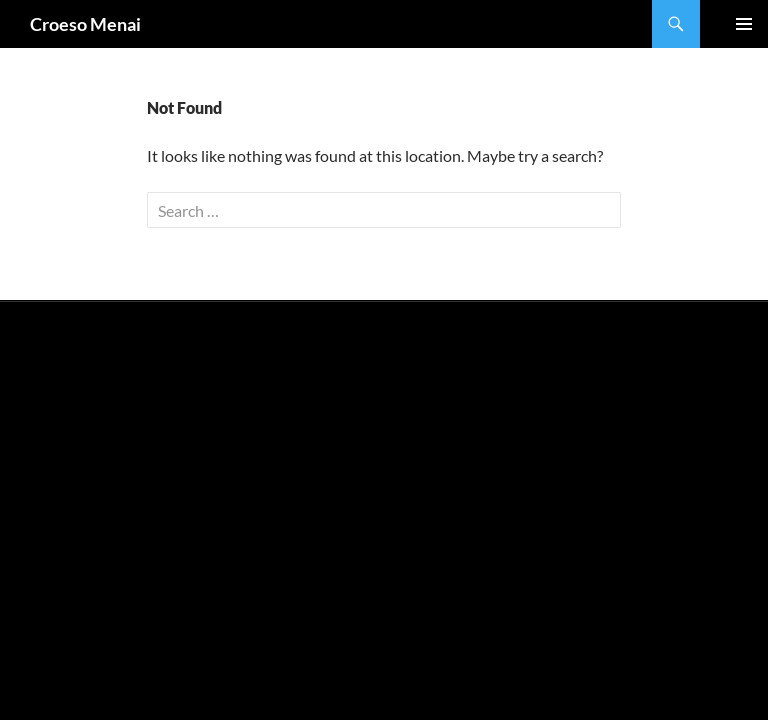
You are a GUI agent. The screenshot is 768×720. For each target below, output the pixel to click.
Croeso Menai (85, 24)
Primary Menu (744, 24)
